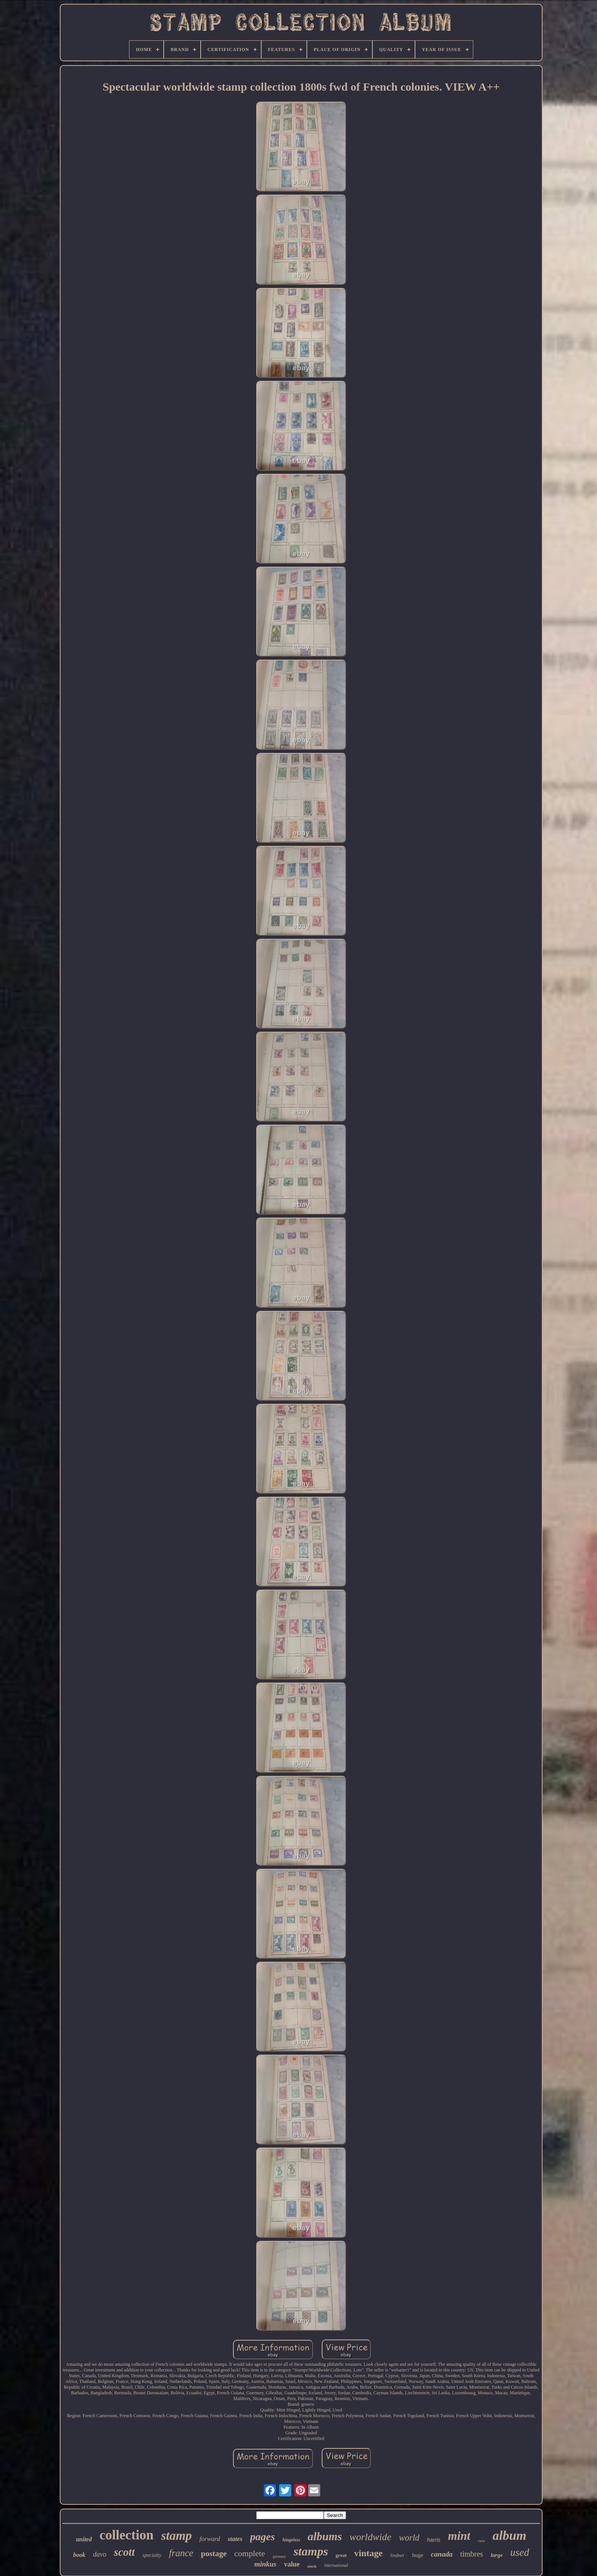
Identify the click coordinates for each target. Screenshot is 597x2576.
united (84, 2539)
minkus (265, 2564)
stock (311, 2566)
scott (124, 2552)
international (336, 2565)
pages (262, 2536)
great (341, 2555)
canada (442, 2554)
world (409, 2537)
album (510, 2535)
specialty (151, 2555)
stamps (311, 2551)
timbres (471, 2554)
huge (417, 2555)
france (181, 2553)
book (79, 2555)
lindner (397, 2555)
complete (249, 2553)
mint (459, 2535)
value (292, 2564)
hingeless (291, 2539)
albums (325, 2536)
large (497, 2555)
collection (126, 2535)
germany (279, 2556)
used (519, 2552)
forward (210, 2538)
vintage (368, 2553)
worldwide (370, 2536)
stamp (176, 2535)
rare (481, 2540)
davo (99, 2554)
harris (434, 2540)
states (235, 2538)
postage (214, 2553)
